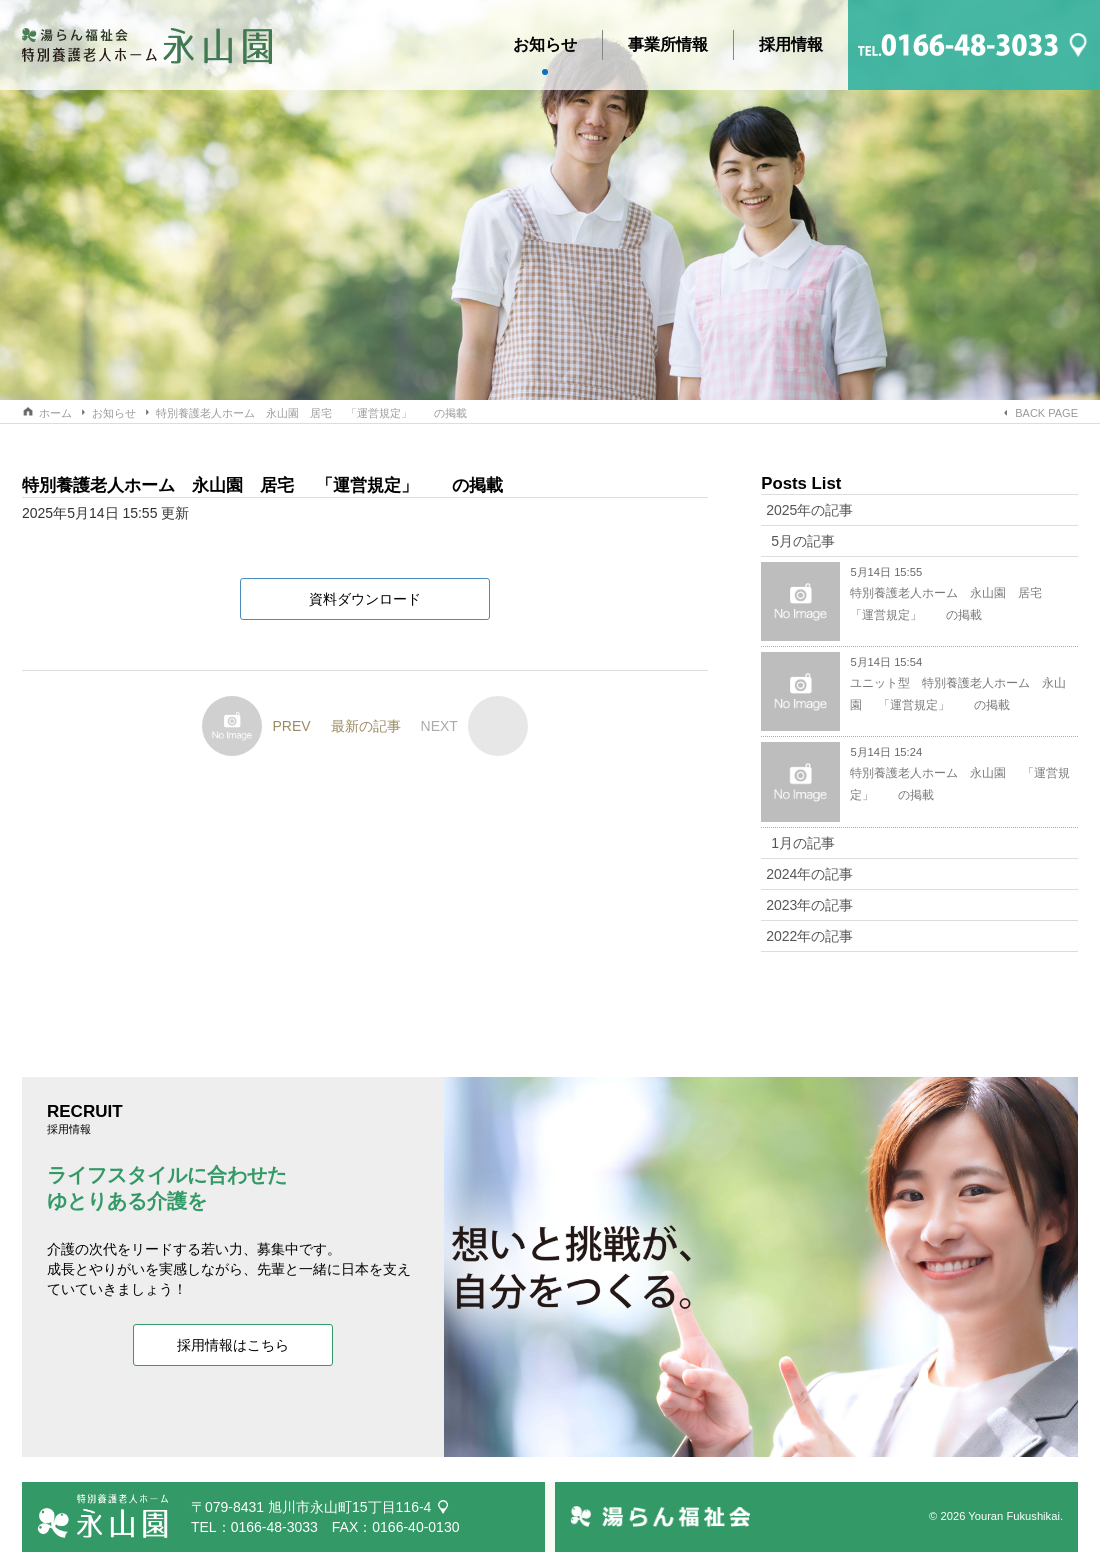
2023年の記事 (809, 905)
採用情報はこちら (233, 1345)
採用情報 (791, 44)
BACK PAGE (1046, 413)
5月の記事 (803, 541)
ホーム (55, 413)
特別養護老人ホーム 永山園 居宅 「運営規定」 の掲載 (311, 413)
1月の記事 (803, 843)
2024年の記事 (809, 874)
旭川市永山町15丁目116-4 (349, 1507)
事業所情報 (668, 44)
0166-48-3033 (274, 1527)
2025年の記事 (809, 510)
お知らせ (545, 48)
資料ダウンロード (365, 599)
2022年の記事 (809, 936)
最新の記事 (366, 726)
